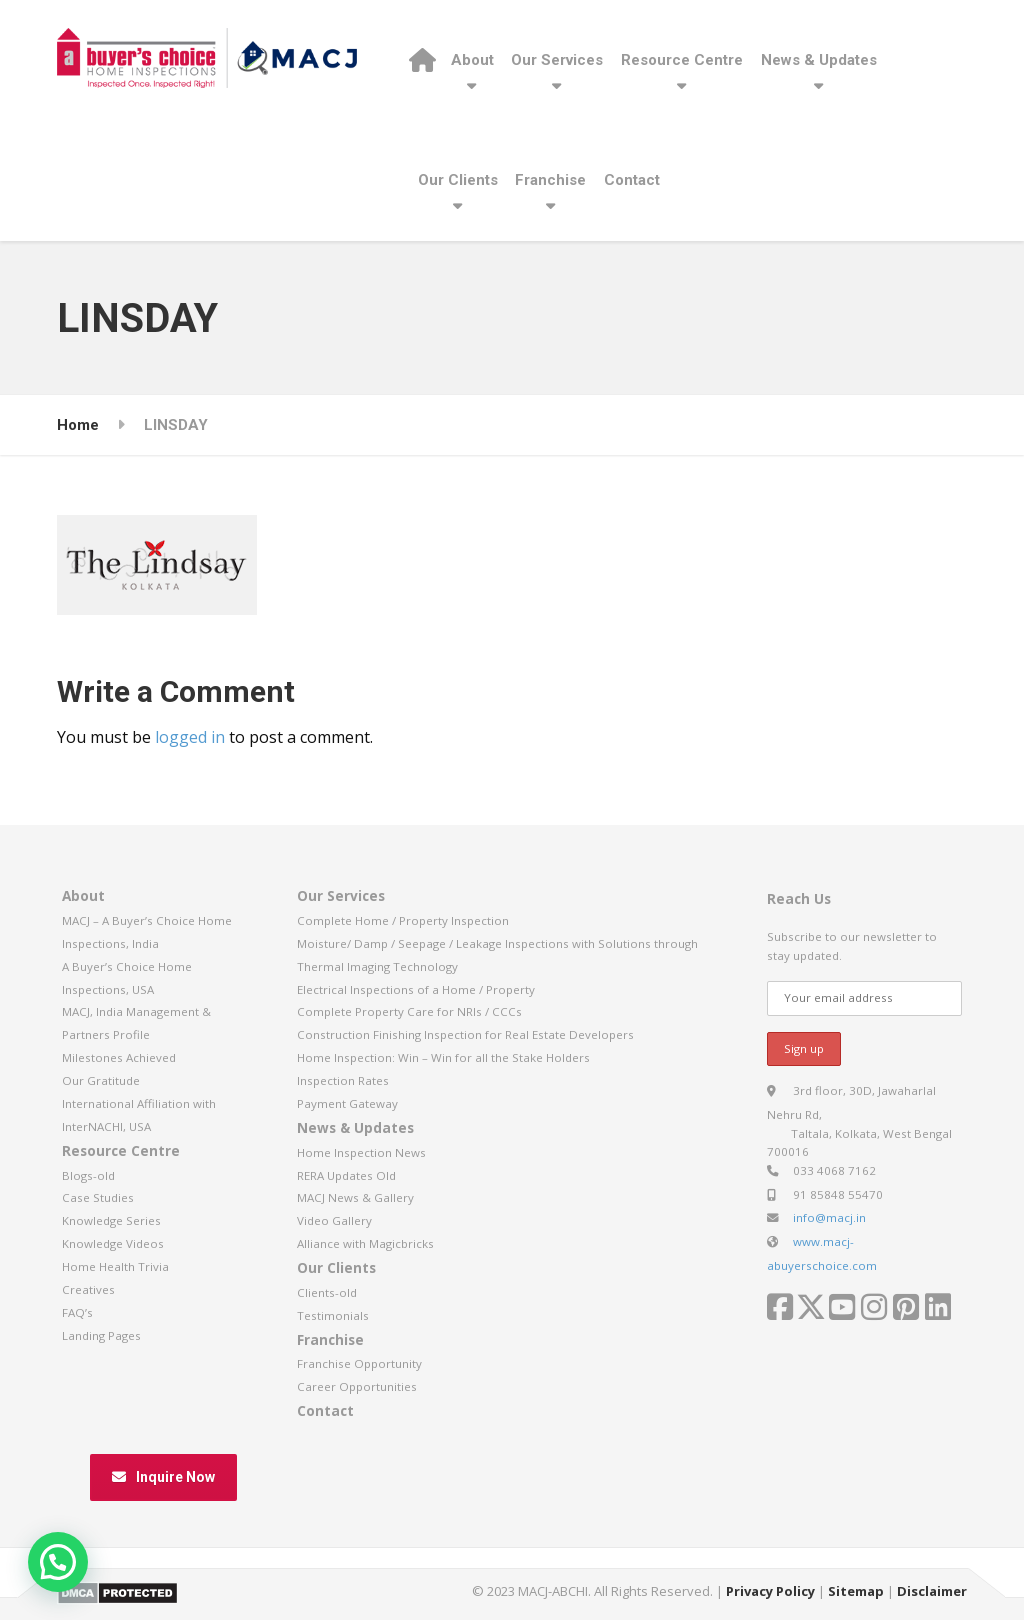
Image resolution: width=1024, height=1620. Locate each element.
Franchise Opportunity (359, 1363)
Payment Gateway (347, 1103)
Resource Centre (682, 60)
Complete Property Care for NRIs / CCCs (409, 1011)
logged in (190, 737)
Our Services (557, 60)
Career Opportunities (357, 1386)
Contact (632, 180)
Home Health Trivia (115, 1266)
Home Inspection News (361, 1152)
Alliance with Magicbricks (365, 1243)
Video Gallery (334, 1220)
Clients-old (327, 1292)
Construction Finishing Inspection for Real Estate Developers (465, 1034)
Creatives (88, 1289)
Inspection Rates (343, 1080)
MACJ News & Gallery (355, 1197)
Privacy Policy (770, 1591)
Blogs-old (88, 1175)
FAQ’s (77, 1312)
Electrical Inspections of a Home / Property (416, 989)
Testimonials (333, 1315)
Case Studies (98, 1197)
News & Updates (819, 60)
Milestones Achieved (119, 1057)
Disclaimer (932, 1591)
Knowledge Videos (113, 1243)
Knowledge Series (111, 1220)
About (472, 60)
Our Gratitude (101, 1080)
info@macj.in (829, 1217)
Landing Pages (101, 1335)
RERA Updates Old (346, 1175)
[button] (58, 1562)
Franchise (550, 180)
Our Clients (458, 180)
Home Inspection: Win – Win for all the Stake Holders (443, 1057)
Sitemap (856, 1591)
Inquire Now (163, 1477)
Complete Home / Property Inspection (403, 920)
